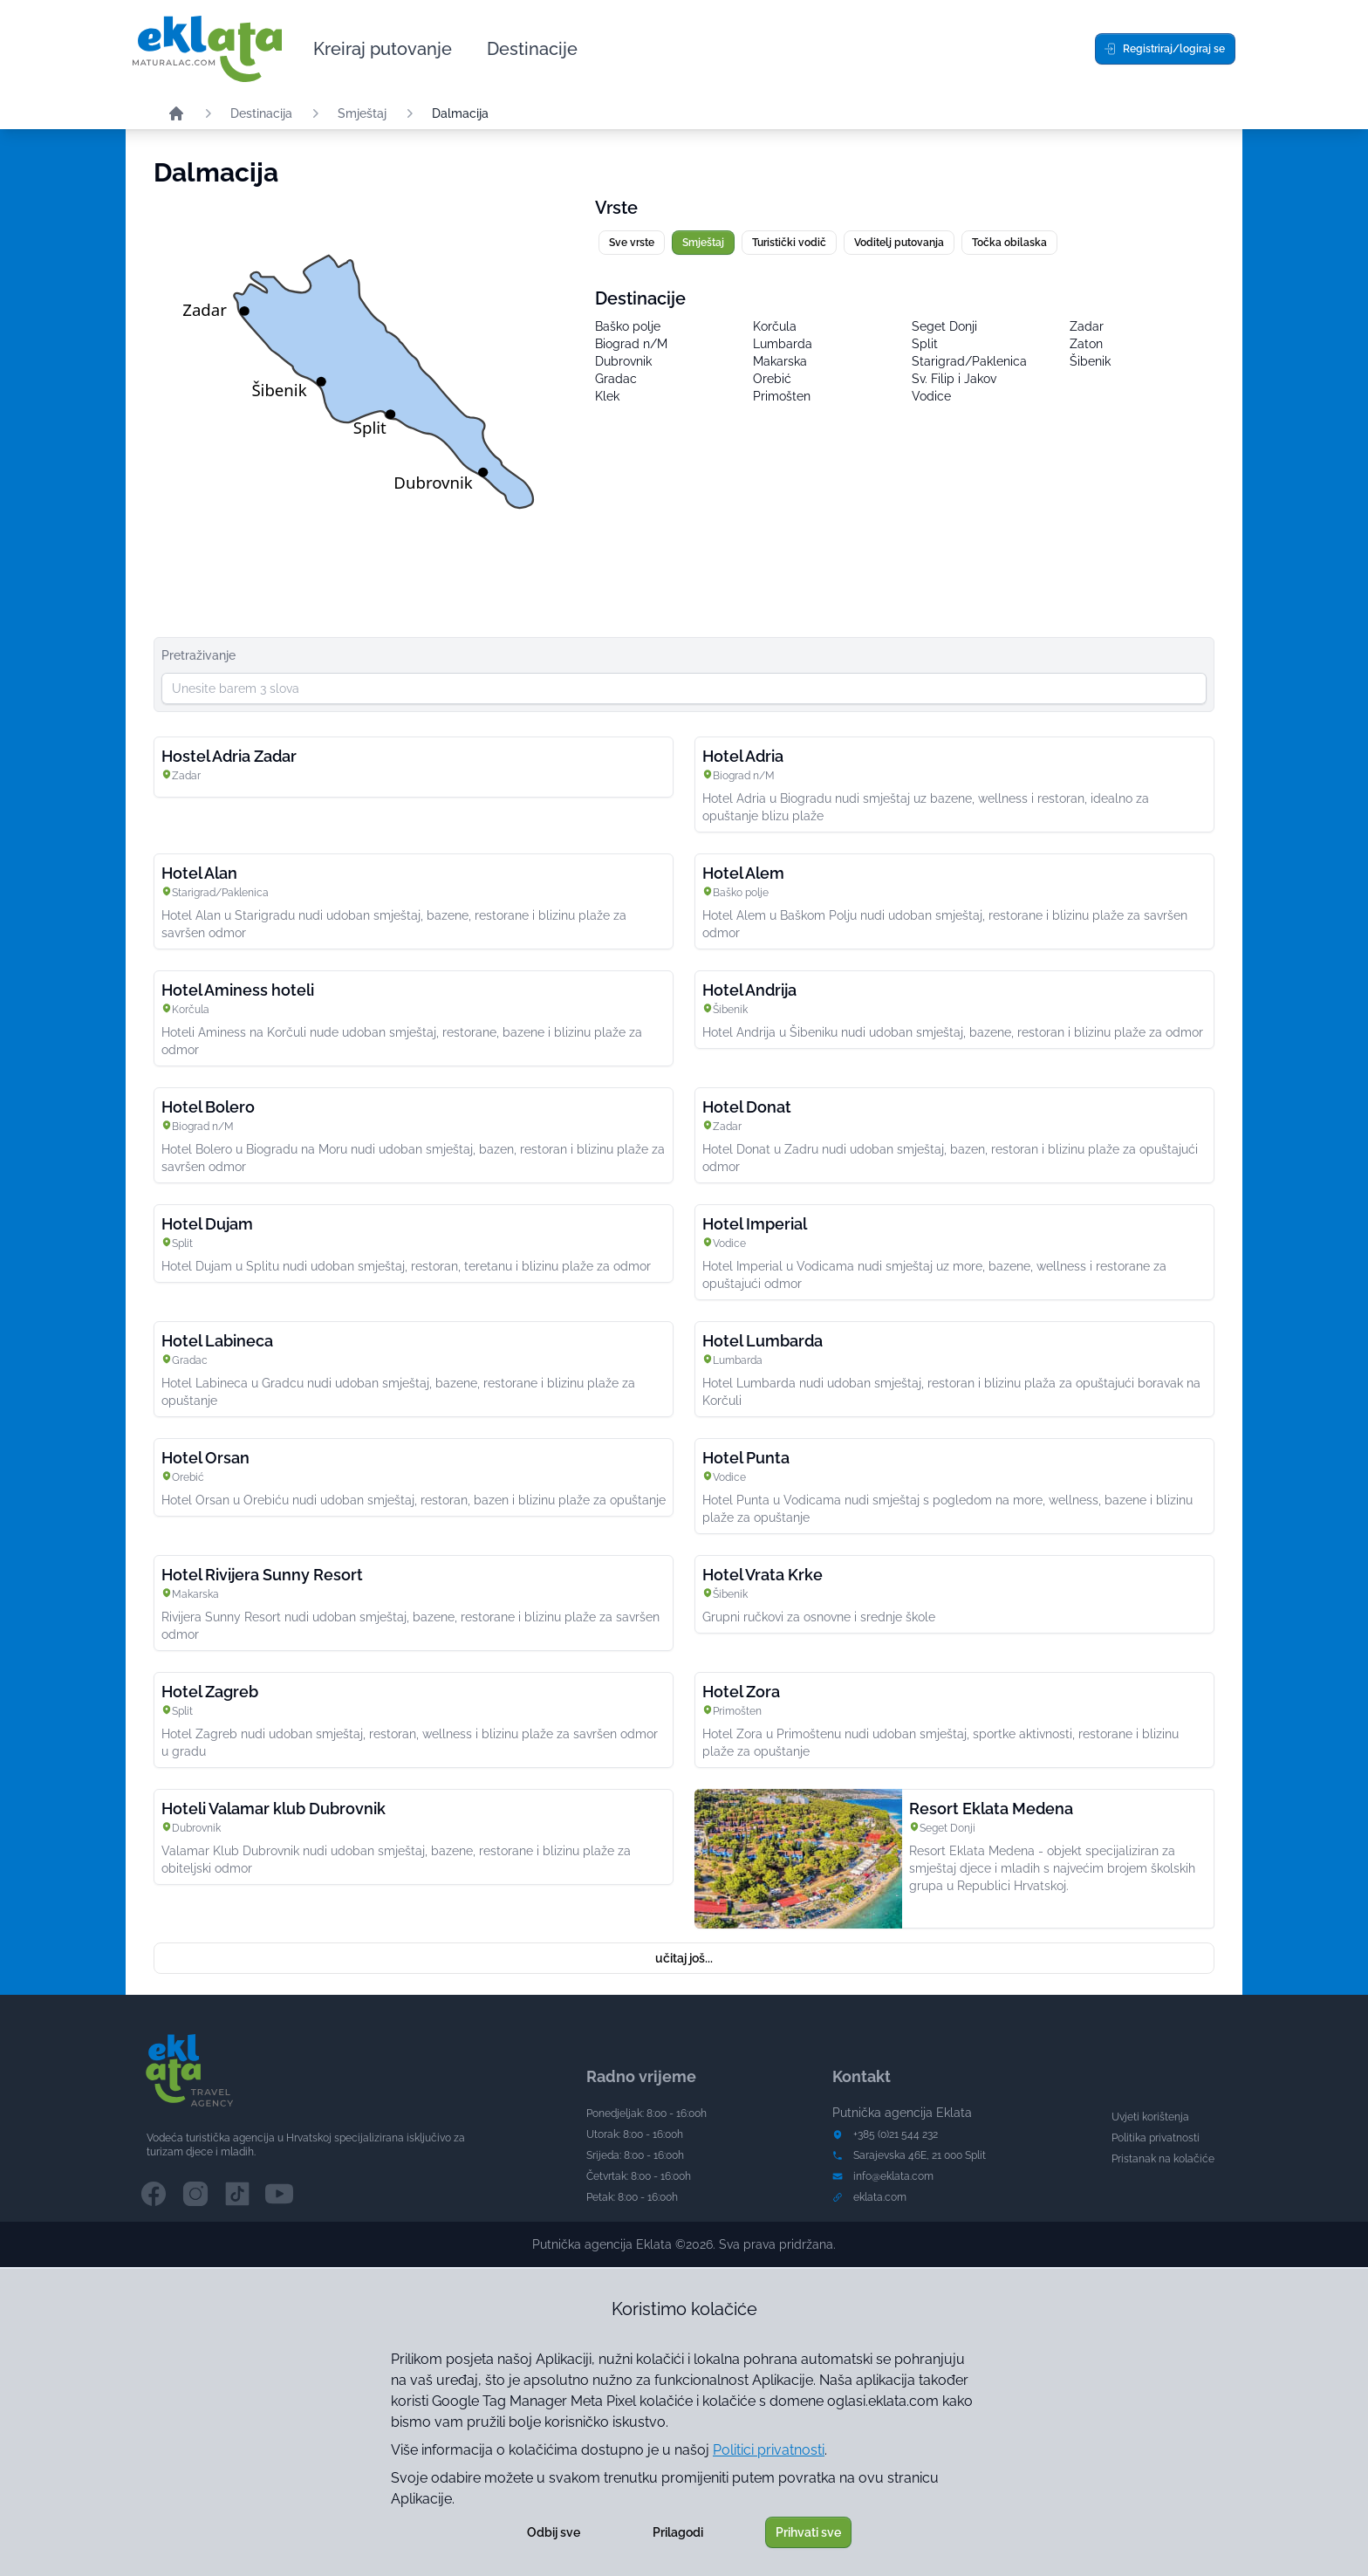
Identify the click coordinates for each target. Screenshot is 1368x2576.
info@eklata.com (893, 2176)
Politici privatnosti (768, 2450)
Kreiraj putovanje (382, 48)
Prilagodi (678, 2532)
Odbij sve (553, 2532)
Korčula (775, 326)
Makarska (780, 361)
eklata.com (879, 2197)
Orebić (772, 379)
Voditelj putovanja (899, 242)
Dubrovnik (623, 361)
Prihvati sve (808, 2532)
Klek (607, 396)
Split (925, 344)
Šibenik (1090, 361)
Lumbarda (782, 344)
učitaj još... (684, 1958)
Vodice (931, 396)
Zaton (1086, 344)
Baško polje (627, 326)
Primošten (782, 396)
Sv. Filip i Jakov (954, 379)
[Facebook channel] (154, 2194)
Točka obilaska (1009, 242)
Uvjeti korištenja (1150, 2117)
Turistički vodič (789, 242)
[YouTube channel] (279, 2194)
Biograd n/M (631, 344)
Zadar (1087, 326)
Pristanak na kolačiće (1163, 2159)
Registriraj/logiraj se (1164, 49)
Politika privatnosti (1156, 2138)
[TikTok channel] (237, 2194)
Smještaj (362, 113)
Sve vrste (631, 242)
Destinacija (261, 113)
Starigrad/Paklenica (969, 361)
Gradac (616, 379)
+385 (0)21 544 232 (895, 2134)
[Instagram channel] (195, 2194)
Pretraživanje (198, 655)
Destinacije (532, 48)
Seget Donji (944, 326)
